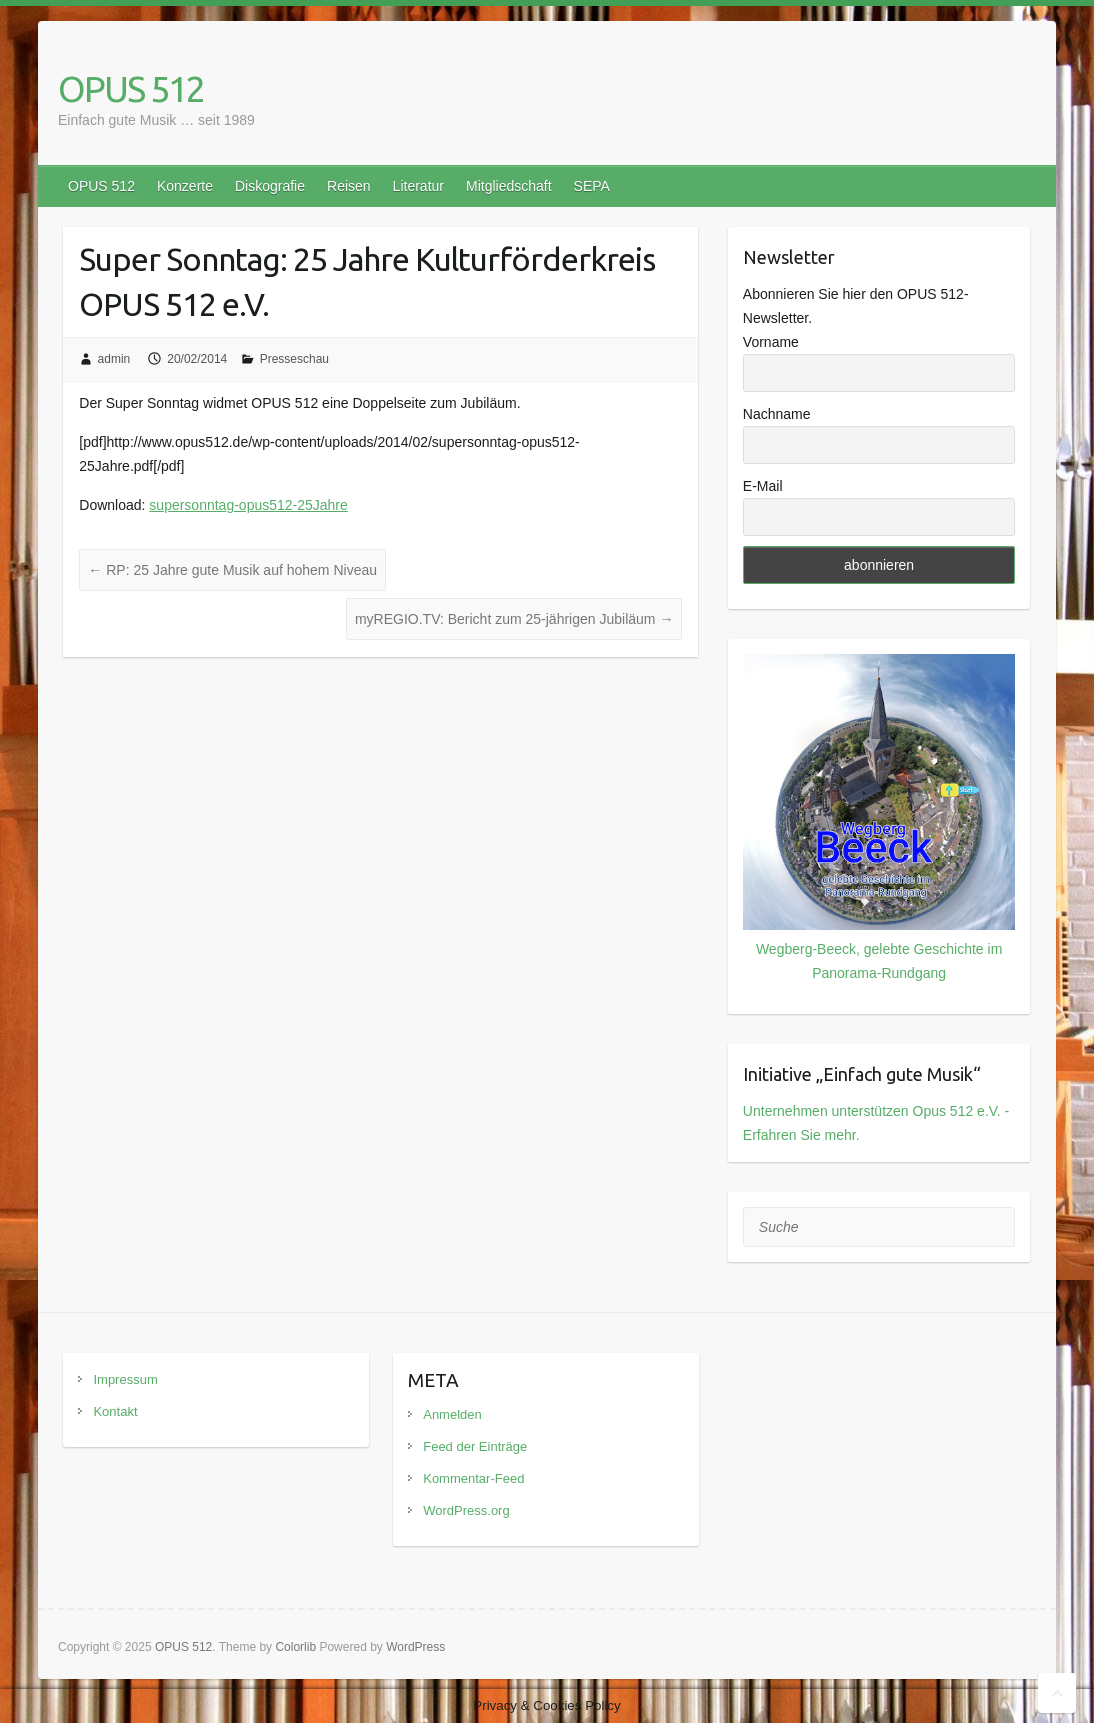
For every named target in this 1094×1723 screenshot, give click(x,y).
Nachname (777, 414)
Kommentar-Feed (473, 1478)
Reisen (349, 186)
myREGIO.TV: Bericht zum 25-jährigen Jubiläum (514, 619)
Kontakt (115, 1411)
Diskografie (270, 186)
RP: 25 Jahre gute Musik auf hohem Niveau (232, 570)
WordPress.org (466, 1510)
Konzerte (185, 186)
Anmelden (452, 1414)
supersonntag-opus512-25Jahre (248, 505)
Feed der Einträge (475, 1446)
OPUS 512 (131, 88)
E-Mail (763, 486)
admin (114, 359)
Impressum (125, 1379)
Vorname (771, 342)
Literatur (418, 186)
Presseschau (294, 359)
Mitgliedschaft (509, 186)
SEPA (592, 186)
